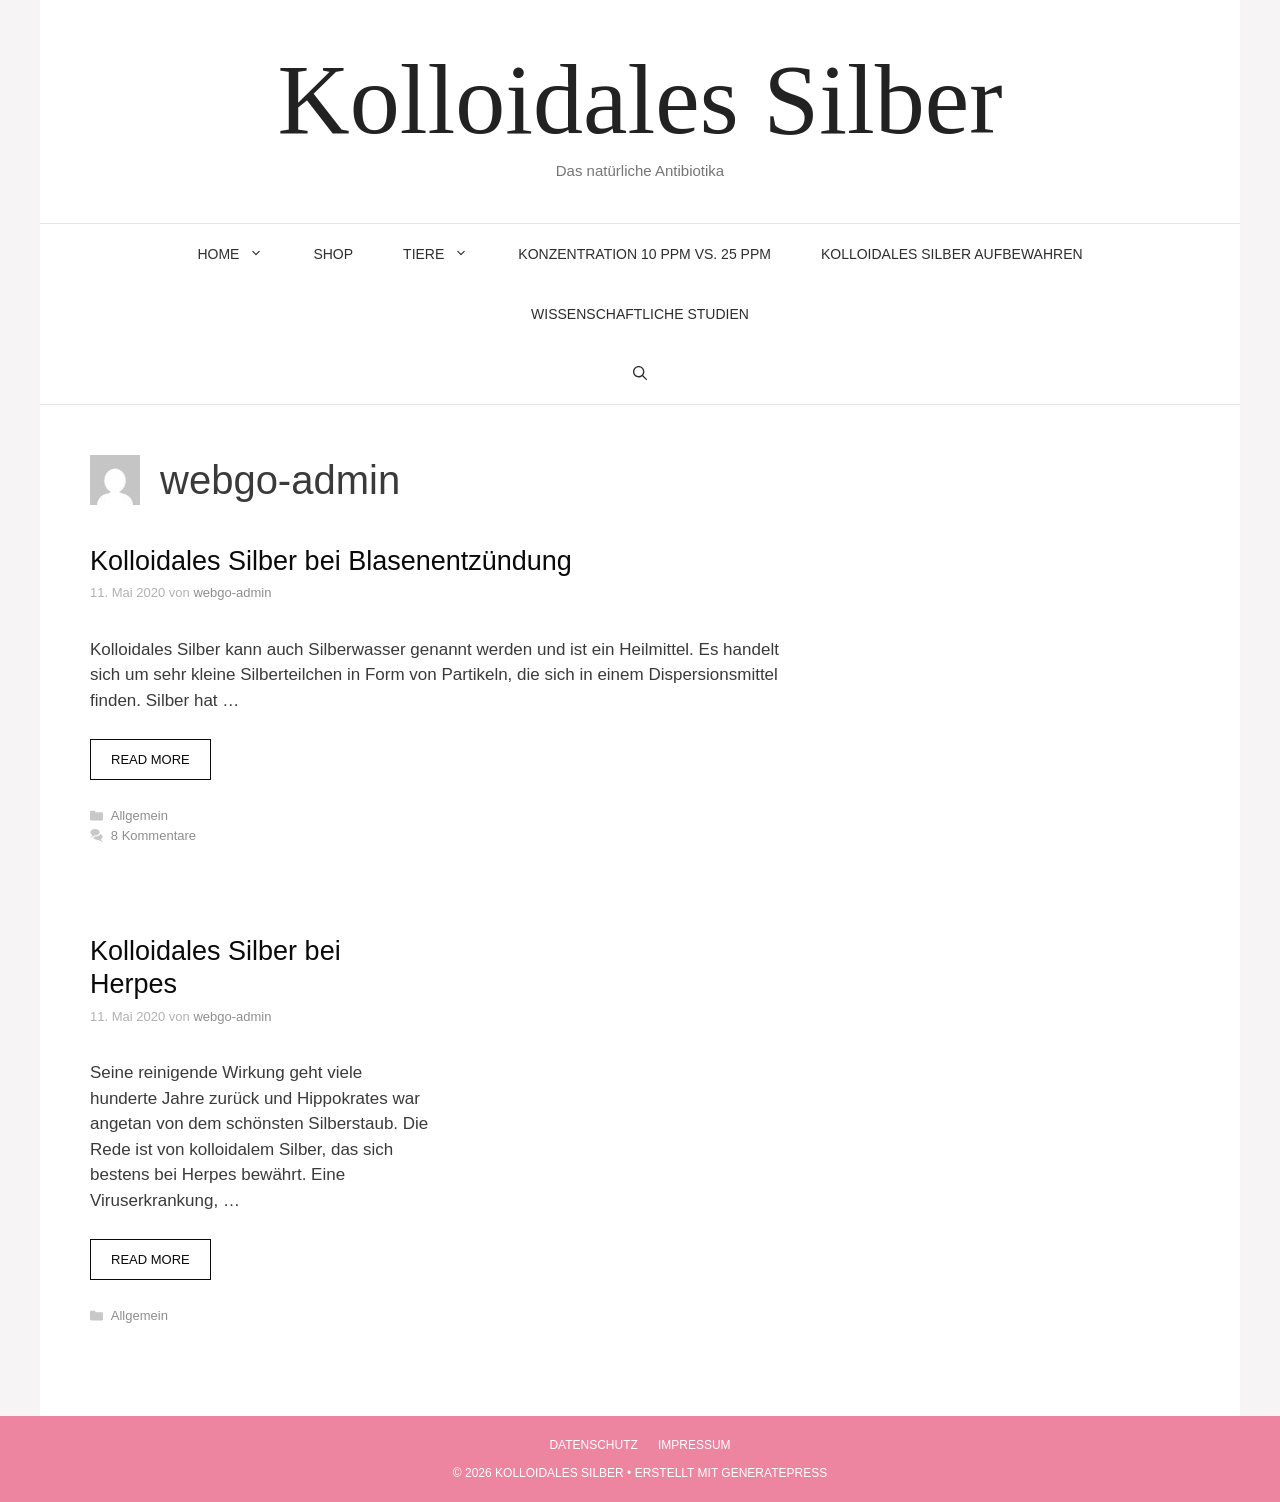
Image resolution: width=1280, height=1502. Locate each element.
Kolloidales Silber (640, 99)
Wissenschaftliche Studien (640, 314)
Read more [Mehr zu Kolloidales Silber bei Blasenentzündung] (150, 759)
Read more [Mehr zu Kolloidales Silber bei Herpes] (150, 1259)
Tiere (448, 254)
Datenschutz (593, 1445)
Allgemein (139, 815)
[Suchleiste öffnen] (640, 374)
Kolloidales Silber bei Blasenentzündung (331, 561)
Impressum (694, 1445)
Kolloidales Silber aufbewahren (952, 254)
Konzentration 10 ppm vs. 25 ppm (644, 254)
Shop (333, 254)
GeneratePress (774, 1473)
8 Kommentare (153, 835)
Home (242, 254)
